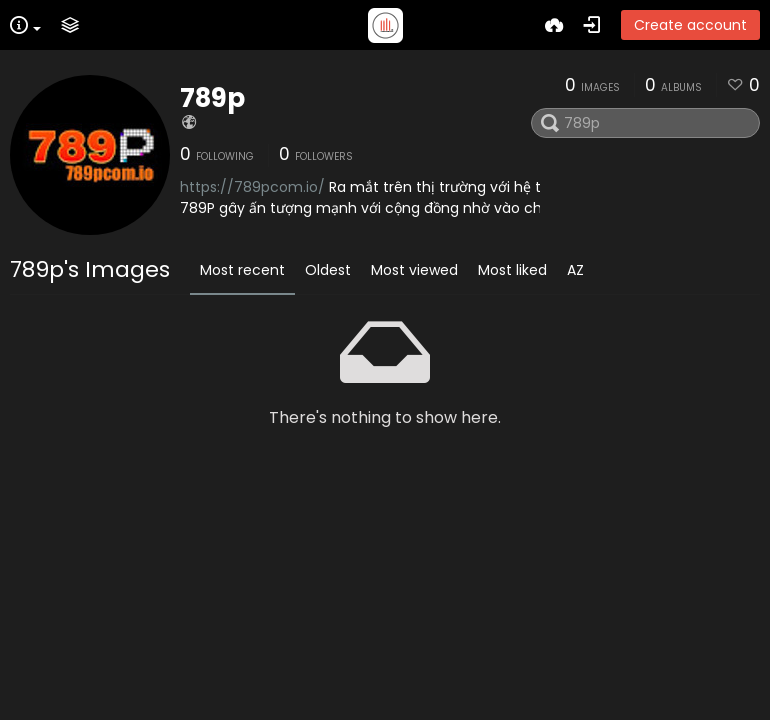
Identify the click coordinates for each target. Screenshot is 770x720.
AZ (575, 270)
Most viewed (414, 270)
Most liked (512, 270)
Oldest (328, 270)
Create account (690, 25)
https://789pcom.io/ (252, 187)
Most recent (242, 270)
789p (212, 98)
